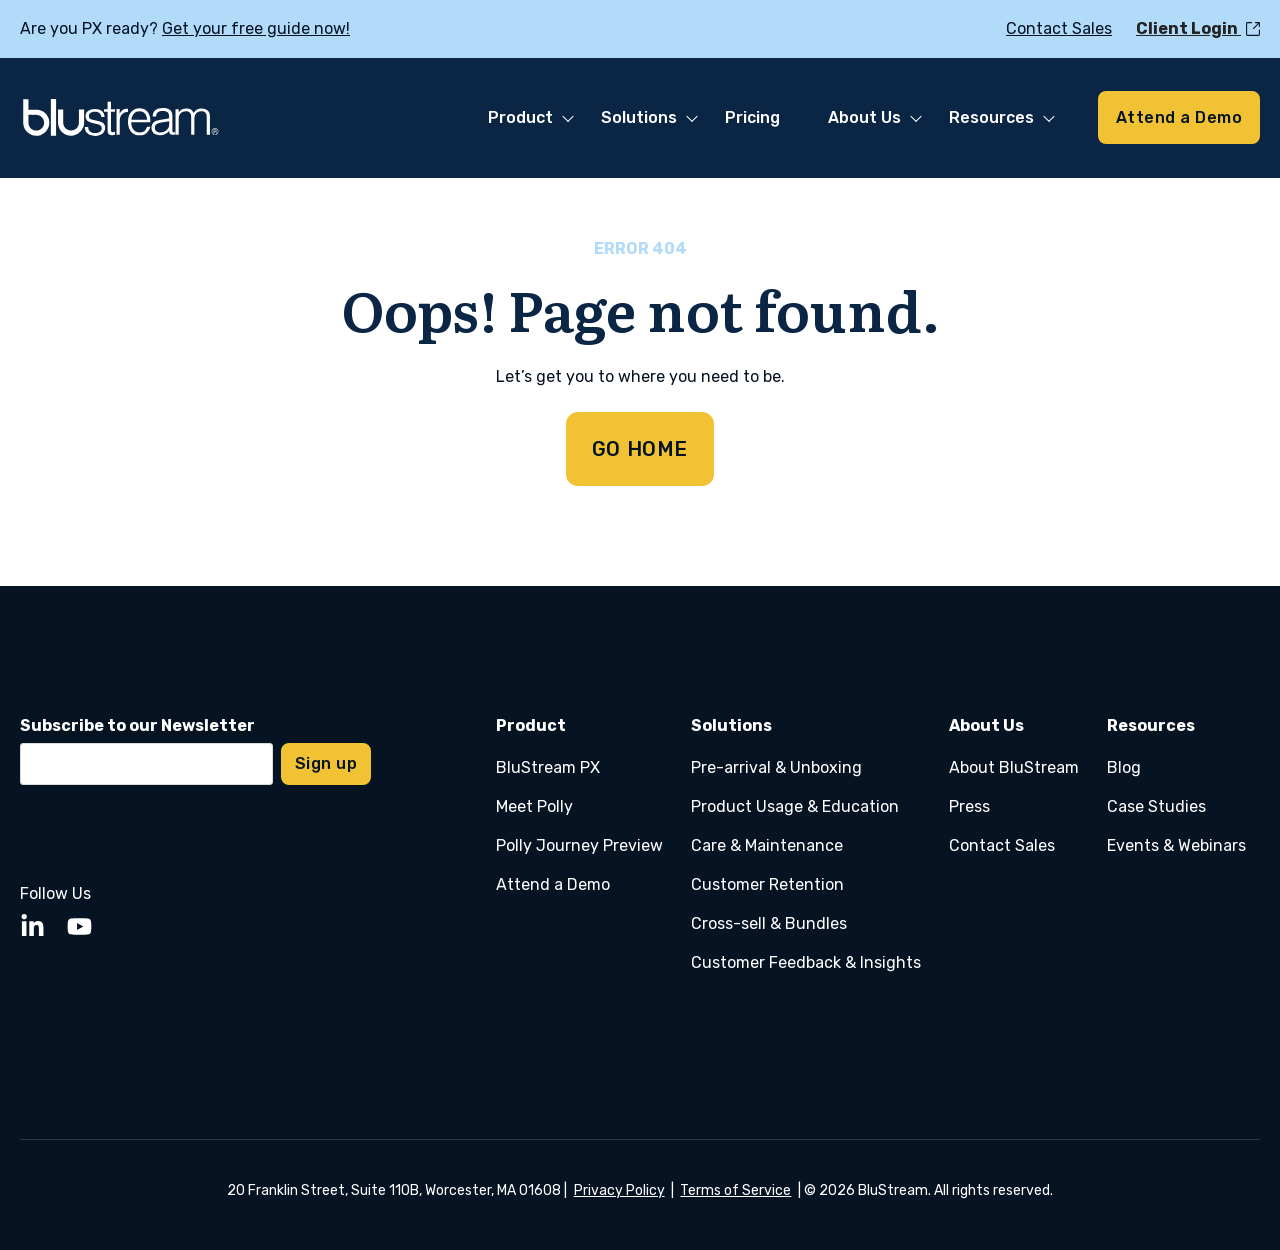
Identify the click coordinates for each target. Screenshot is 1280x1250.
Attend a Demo (553, 884)
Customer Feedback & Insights (806, 962)
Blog (1124, 767)
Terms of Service (735, 1190)
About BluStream (1014, 767)
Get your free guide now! (256, 28)
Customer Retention (767, 884)
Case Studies (1156, 806)
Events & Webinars (1176, 845)
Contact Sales (1002, 845)
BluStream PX (548, 767)
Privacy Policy (619, 1190)
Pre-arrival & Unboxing (776, 767)
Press (969, 806)
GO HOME (640, 449)
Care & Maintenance (767, 845)
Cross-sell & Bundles (769, 923)
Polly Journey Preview (579, 845)
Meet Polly (534, 806)
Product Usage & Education (795, 806)
